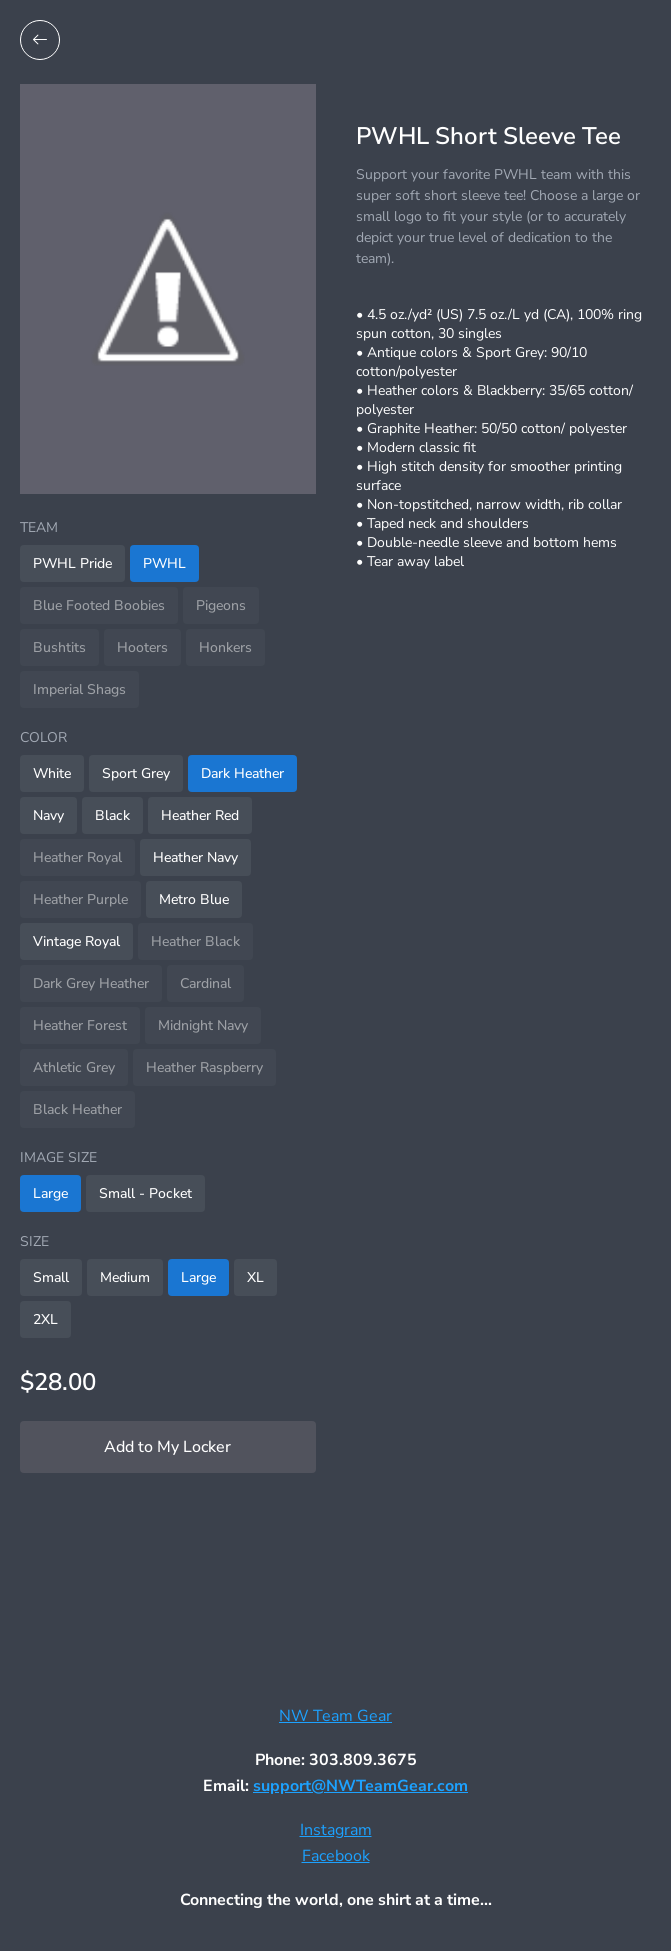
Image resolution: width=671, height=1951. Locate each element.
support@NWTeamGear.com (360, 1786)
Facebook (336, 1856)
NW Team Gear (335, 1716)
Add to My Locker (167, 1447)
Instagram (336, 1830)
